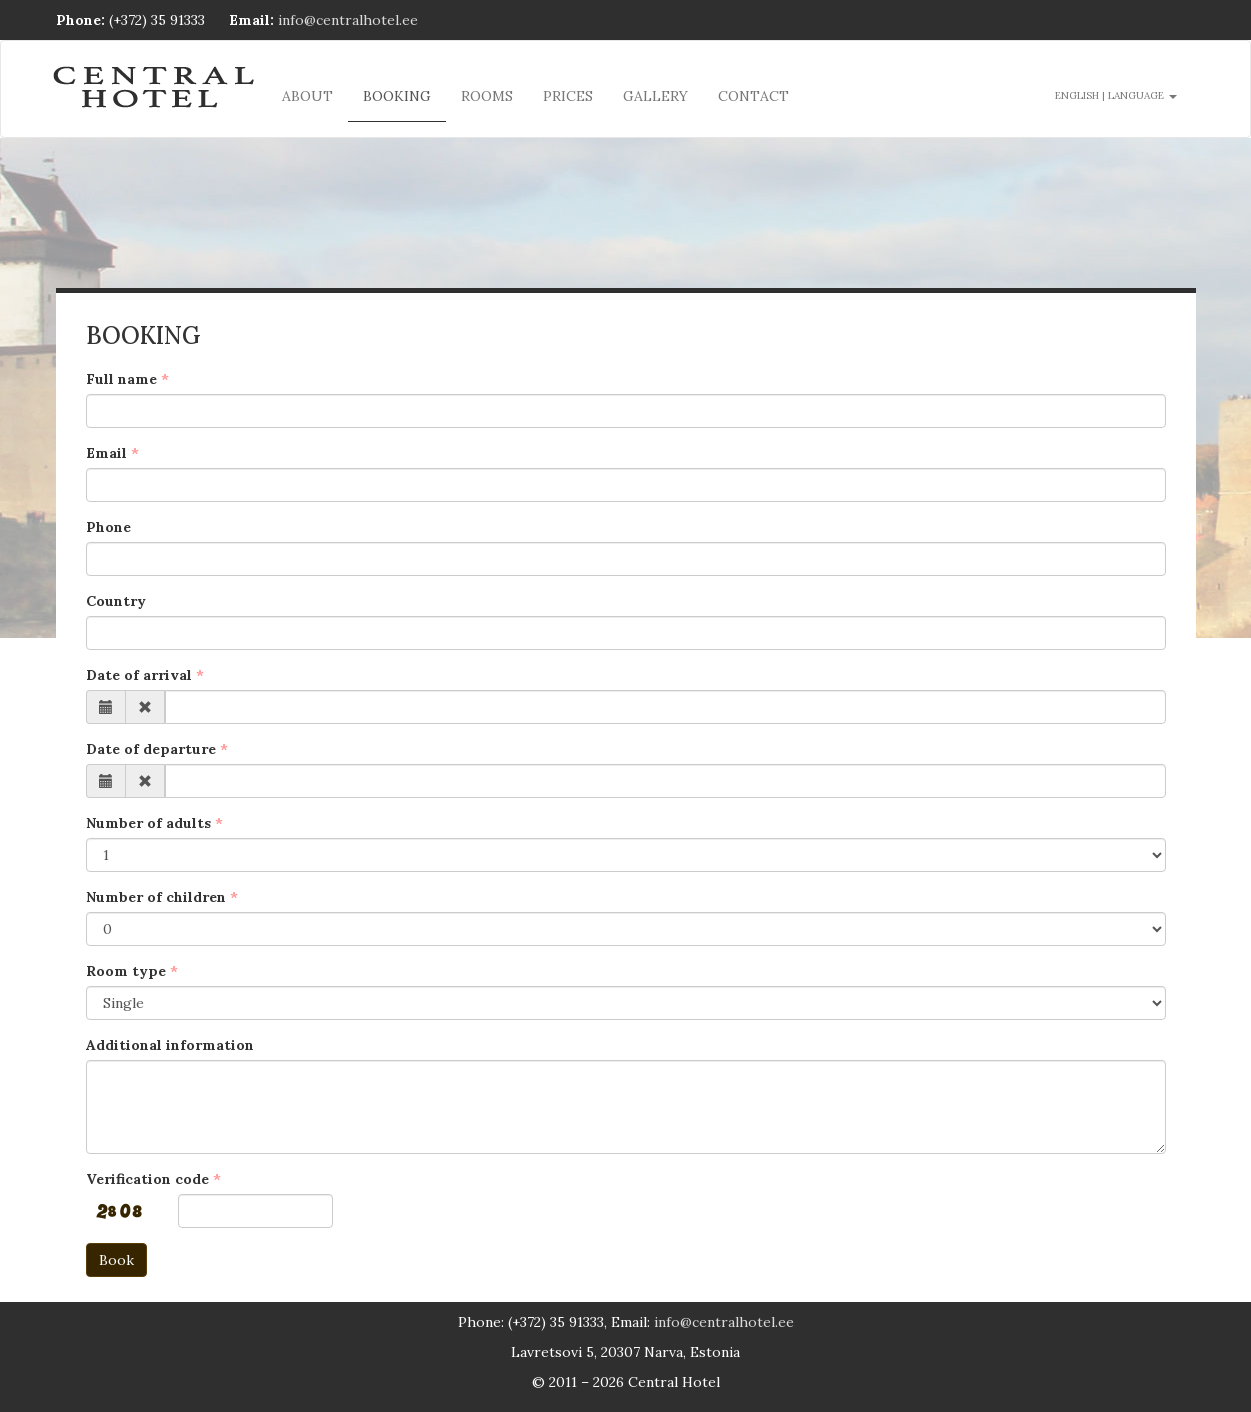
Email (106, 453)
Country (116, 601)
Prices (568, 96)
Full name (121, 379)
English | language (1116, 95)
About (307, 96)
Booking (397, 96)
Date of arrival (139, 675)
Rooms (487, 96)
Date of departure (151, 749)
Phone (108, 527)
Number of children (156, 897)
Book (116, 1260)
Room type (126, 971)
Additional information (170, 1045)
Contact (753, 96)
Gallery (655, 96)
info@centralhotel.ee (348, 20)
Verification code (147, 1179)
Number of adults (148, 823)
